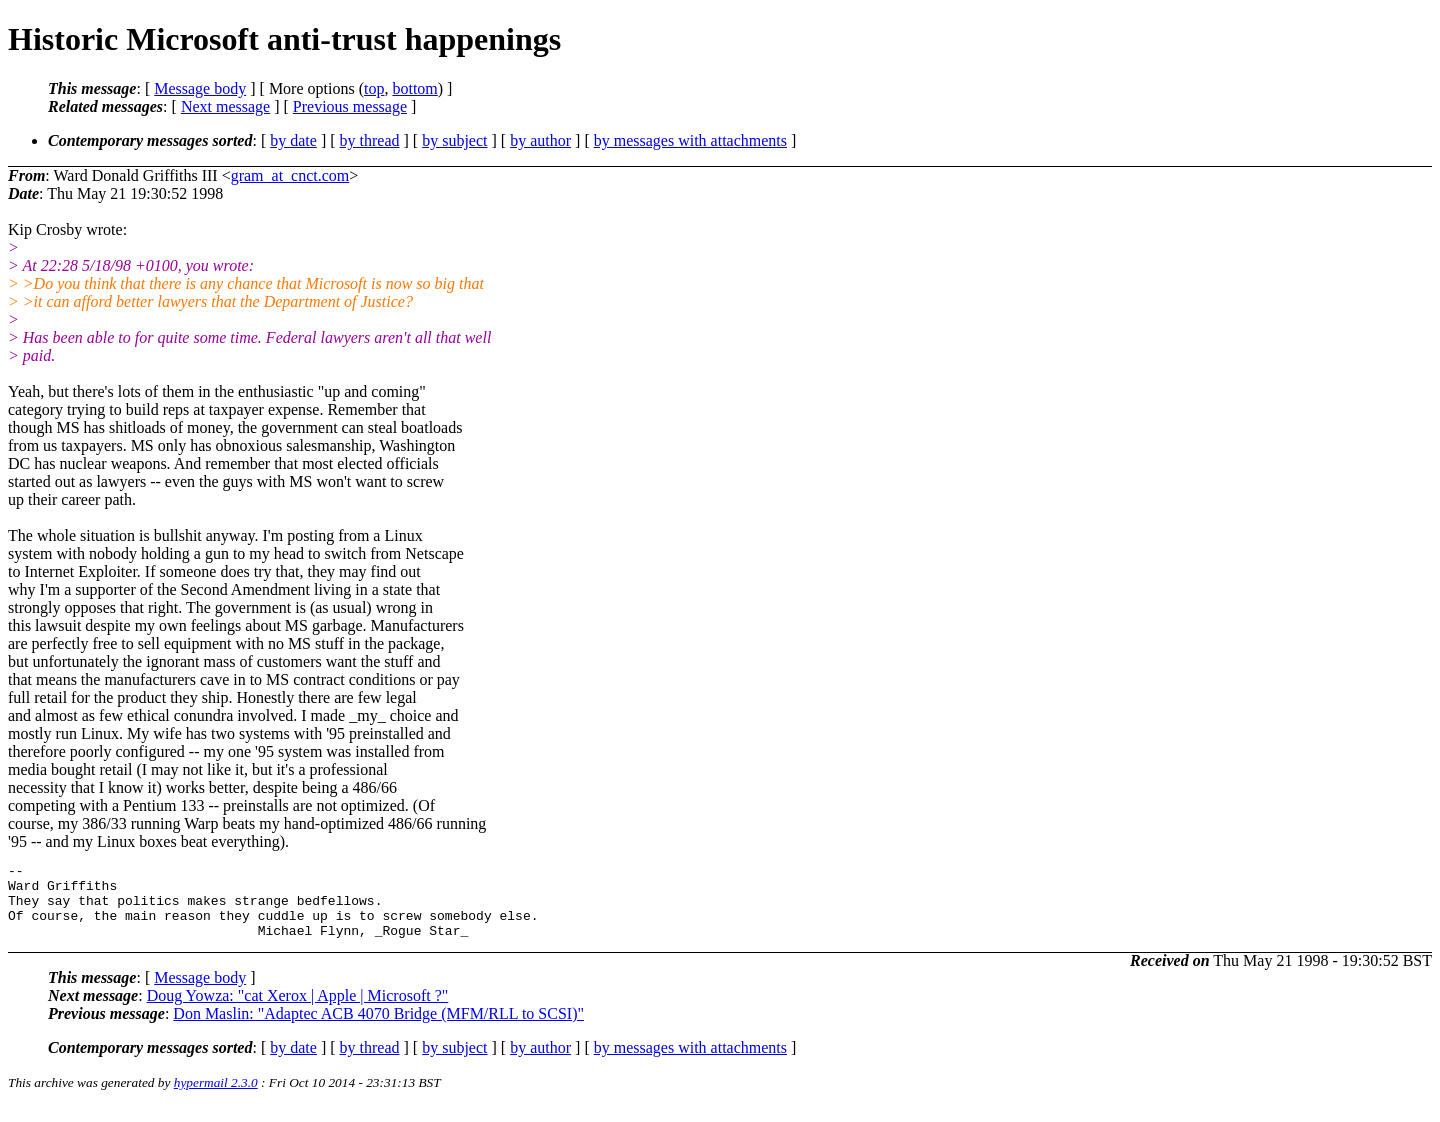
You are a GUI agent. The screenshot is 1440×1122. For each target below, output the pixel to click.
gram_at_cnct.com (290, 175)
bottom (414, 88)
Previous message (350, 106)
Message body (200, 88)
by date (293, 140)
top (374, 88)
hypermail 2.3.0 (216, 1097)
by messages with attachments (690, 140)
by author (540, 140)
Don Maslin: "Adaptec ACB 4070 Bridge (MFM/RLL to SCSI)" (378, 1028)
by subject (454, 140)
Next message (225, 106)
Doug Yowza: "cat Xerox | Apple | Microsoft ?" (298, 1010)
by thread (370, 140)
